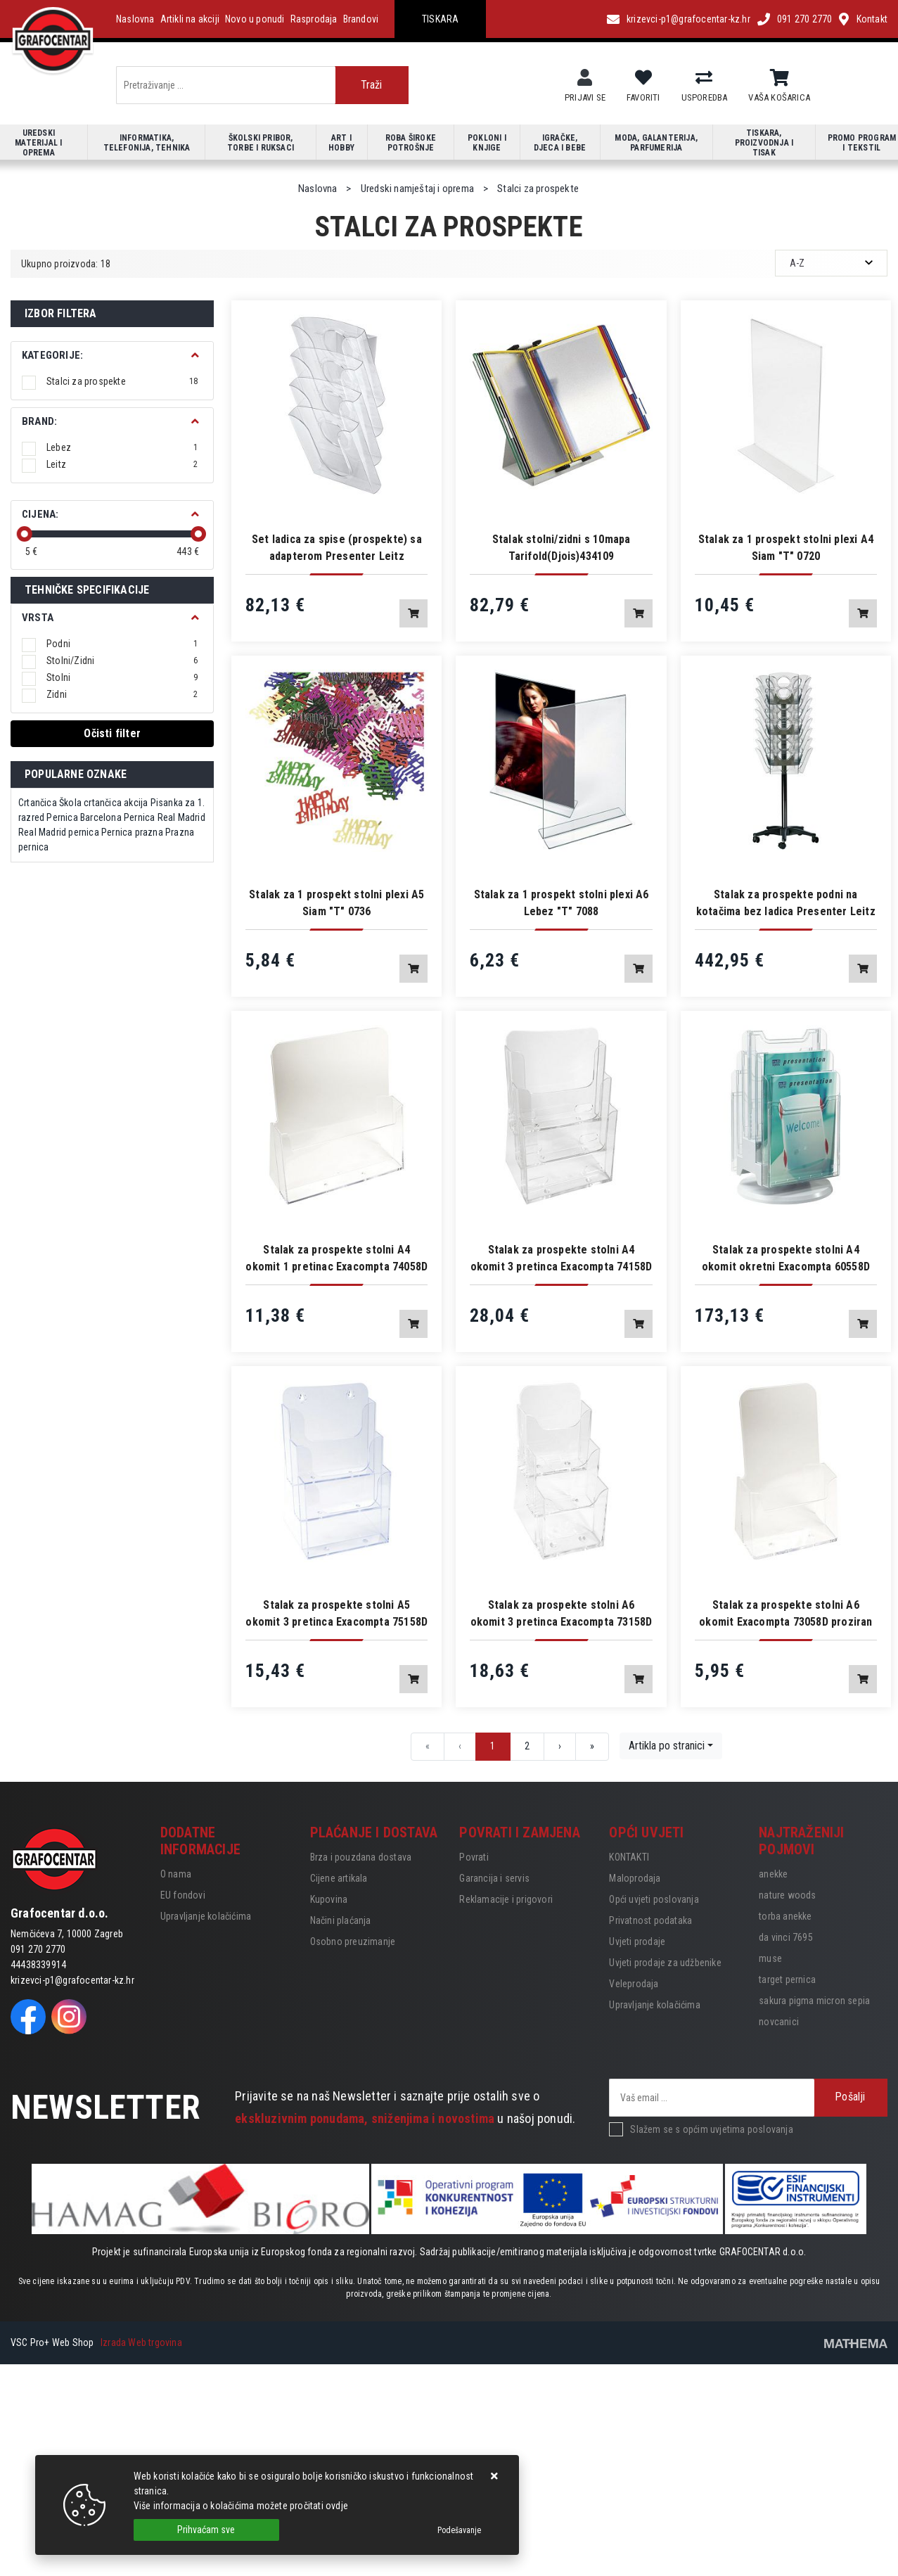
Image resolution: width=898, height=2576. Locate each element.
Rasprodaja (314, 19)
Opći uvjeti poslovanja (653, 1899)
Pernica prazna (132, 832)
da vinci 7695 (786, 1937)
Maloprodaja (634, 1878)
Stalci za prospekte (122, 381)
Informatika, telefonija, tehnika (147, 143)
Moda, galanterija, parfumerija (656, 143)
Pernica (61, 817)
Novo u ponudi (255, 19)
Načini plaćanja (340, 1920)
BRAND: (39, 421)
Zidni (122, 694)
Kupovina (329, 1899)
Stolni (122, 677)
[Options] (459, 2530)
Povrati (473, 1857)
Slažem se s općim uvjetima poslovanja (711, 2129)
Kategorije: (52, 355)
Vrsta (37, 617)
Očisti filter (112, 733)
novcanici (779, 2021)
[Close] (206, 2530)
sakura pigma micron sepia (814, 2000)
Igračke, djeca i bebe (560, 143)
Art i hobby (341, 143)
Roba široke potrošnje (410, 143)
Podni (122, 643)
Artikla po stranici (667, 1745)
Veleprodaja (633, 1983)
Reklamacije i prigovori (506, 1899)
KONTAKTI (629, 1857)
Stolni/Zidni (122, 660)
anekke (773, 1874)
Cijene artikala (339, 1878)
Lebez (122, 447)
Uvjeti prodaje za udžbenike (665, 1962)
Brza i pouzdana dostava (361, 1857)
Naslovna (135, 19)
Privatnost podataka (650, 1920)
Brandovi (361, 19)
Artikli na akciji (189, 19)
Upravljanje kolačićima (205, 1916)
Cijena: (40, 514)
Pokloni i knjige (487, 143)
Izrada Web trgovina (141, 2342)
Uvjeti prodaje (637, 1941)
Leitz (122, 464)
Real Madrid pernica (58, 832)
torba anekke (785, 1916)
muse (770, 1958)
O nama (175, 1874)
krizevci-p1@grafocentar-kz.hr (688, 19)
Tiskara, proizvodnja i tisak (764, 143)
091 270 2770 (804, 19)
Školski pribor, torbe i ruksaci (260, 143)
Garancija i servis (494, 1878)
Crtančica (37, 802)
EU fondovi (182, 1895)
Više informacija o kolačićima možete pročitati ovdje (241, 2505)
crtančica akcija (116, 802)
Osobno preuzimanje (353, 1941)
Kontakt (872, 19)
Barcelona (101, 817)
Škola (70, 802)
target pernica (787, 1979)
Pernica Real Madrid (164, 817)
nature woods (787, 1895)
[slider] (24, 534)
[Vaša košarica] (779, 78)
